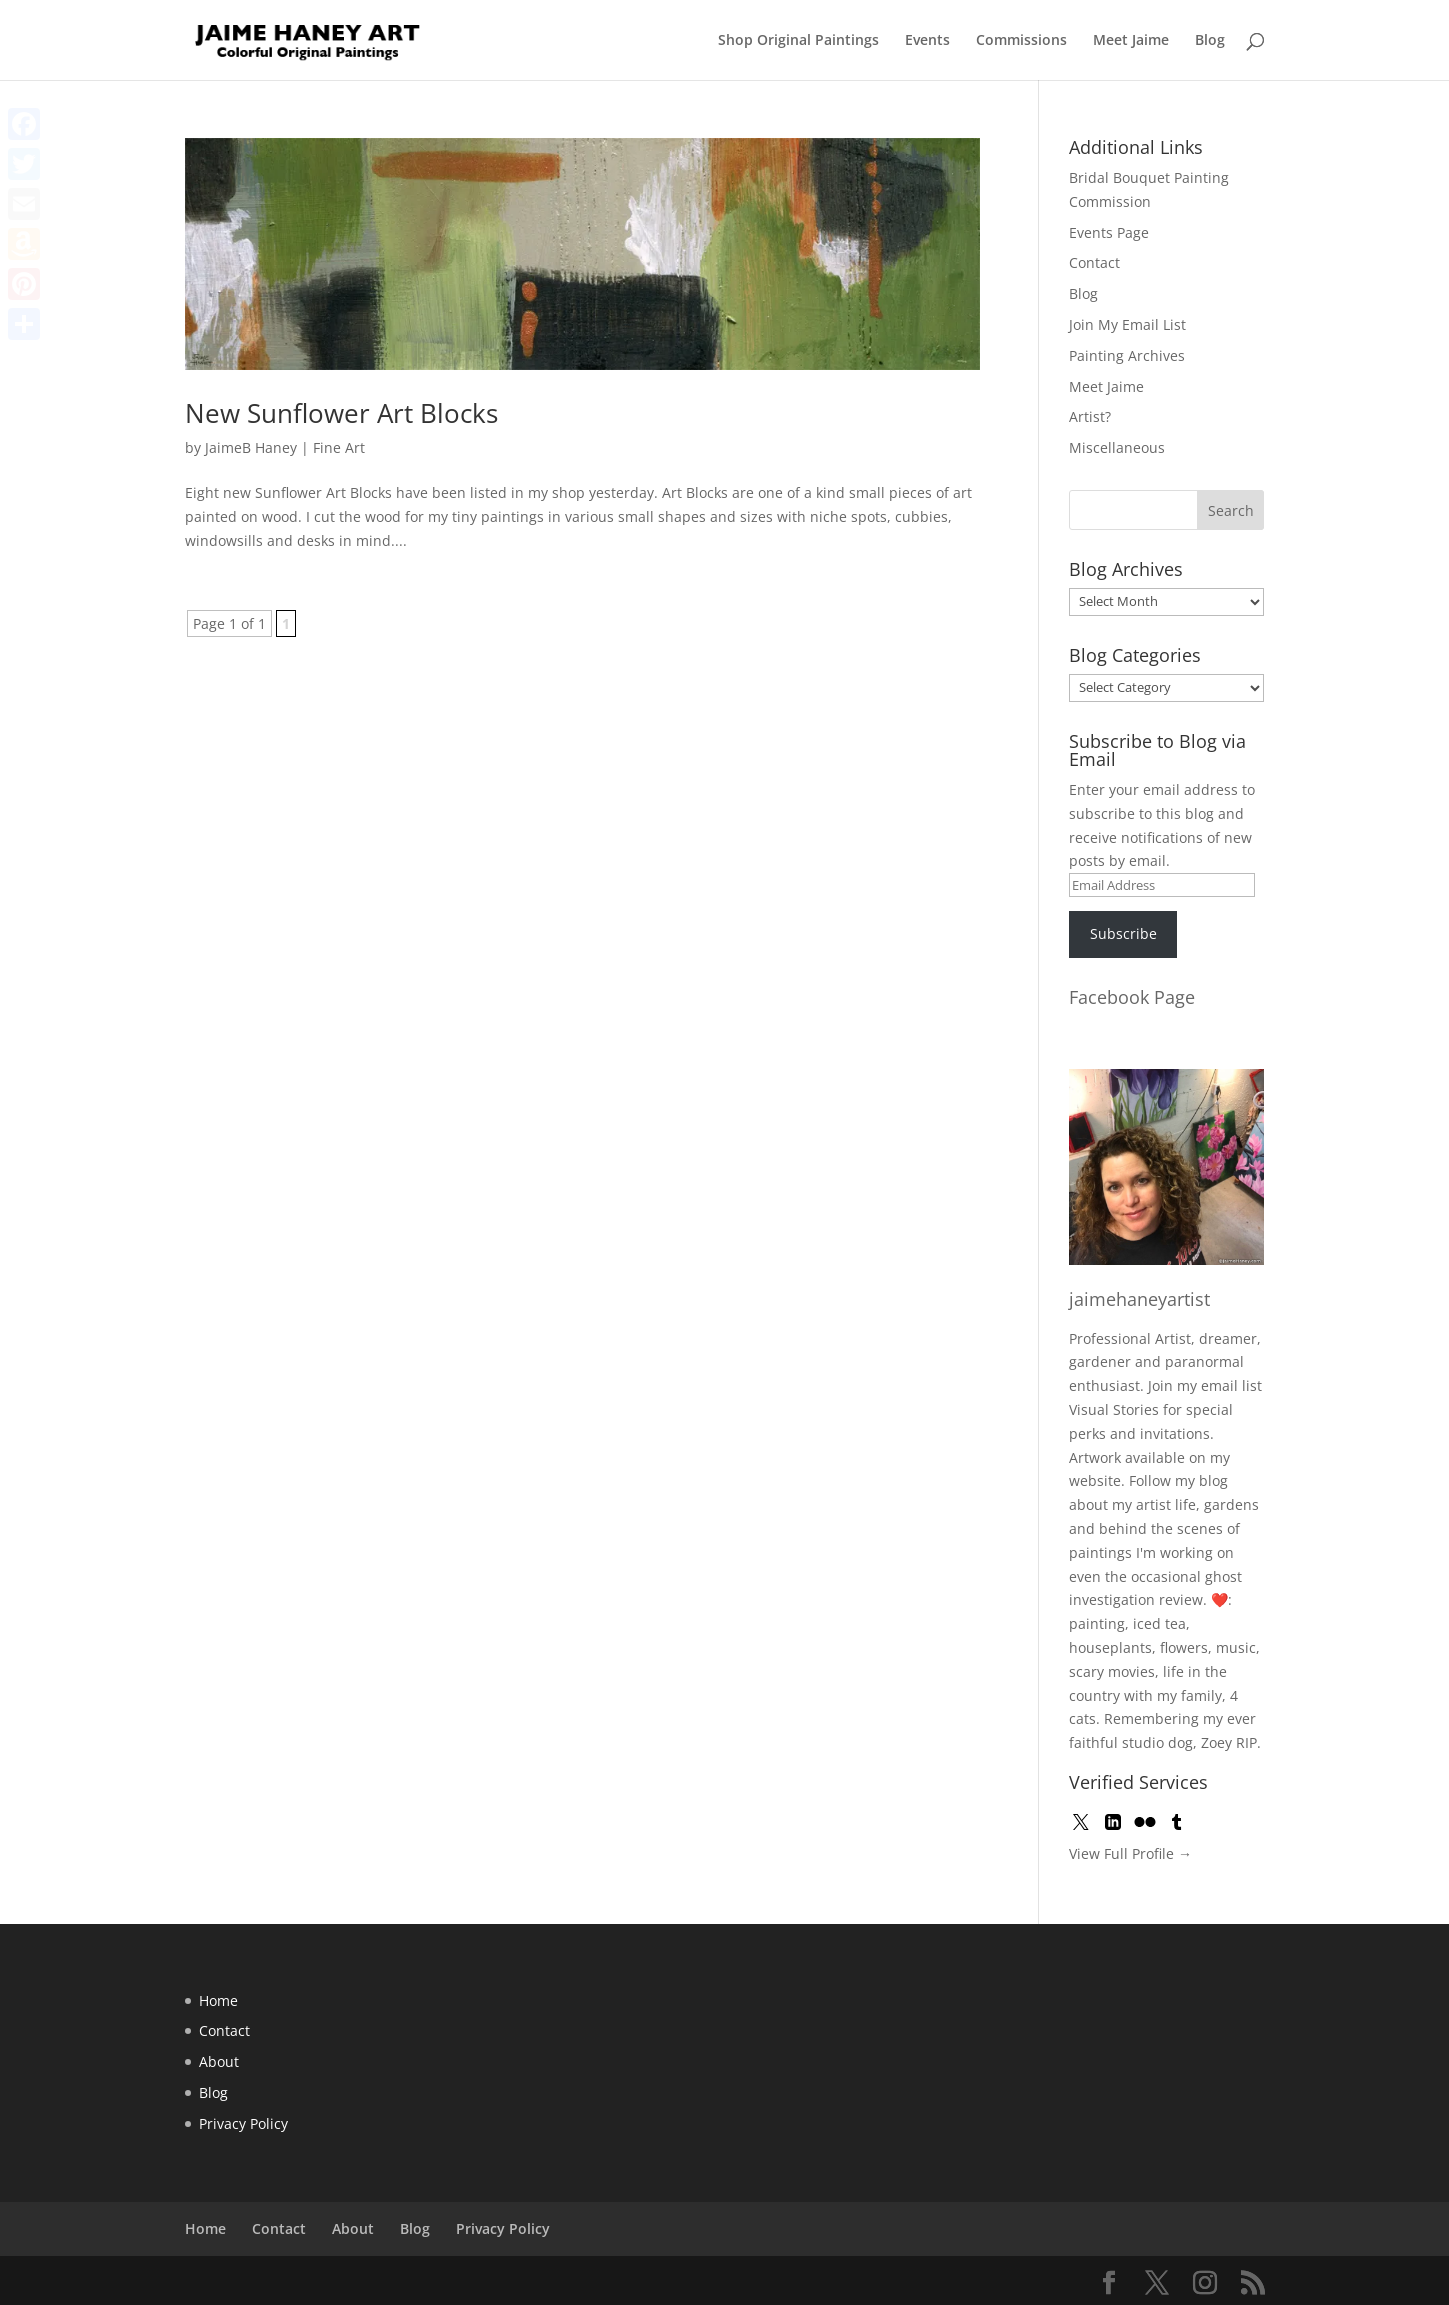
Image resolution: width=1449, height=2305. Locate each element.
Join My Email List (1127, 324)
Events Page (1109, 232)
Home (218, 2000)
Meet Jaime (1131, 41)
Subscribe (1123, 933)
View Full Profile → (1130, 1853)
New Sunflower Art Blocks (341, 413)
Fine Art (339, 447)
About (219, 2061)
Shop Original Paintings (798, 41)
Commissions (1021, 41)
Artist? (1090, 416)
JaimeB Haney (251, 447)
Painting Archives (1127, 355)
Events (927, 41)
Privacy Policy (243, 2123)
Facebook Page (1132, 997)
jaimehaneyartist (1139, 1299)
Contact (1094, 262)
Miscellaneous (1117, 447)
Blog (1210, 41)
